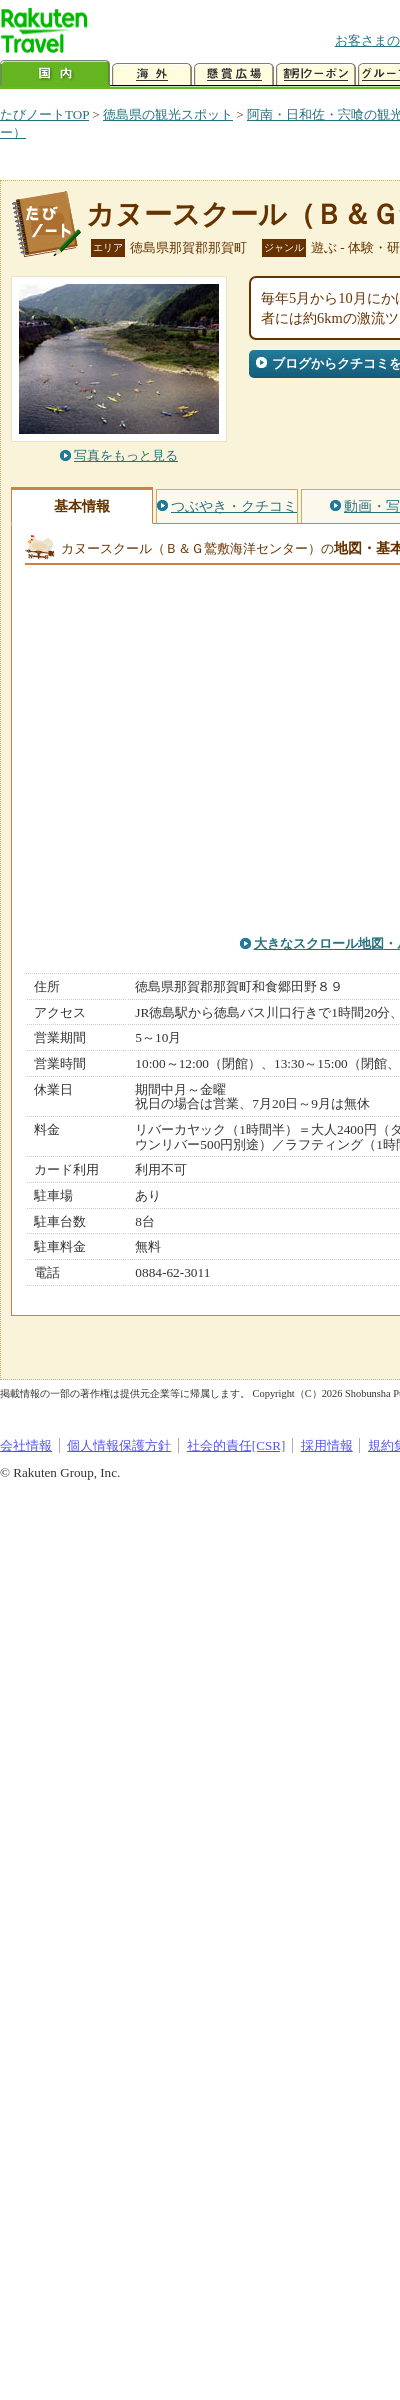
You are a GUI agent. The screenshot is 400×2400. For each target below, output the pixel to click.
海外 (152, 74)
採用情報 (327, 1445)
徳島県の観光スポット (168, 114)
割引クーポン (316, 74)
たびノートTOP (44, 114)
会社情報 (26, 1445)
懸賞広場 (234, 74)
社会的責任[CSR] (236, 1445)
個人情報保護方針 (119, 1445)
